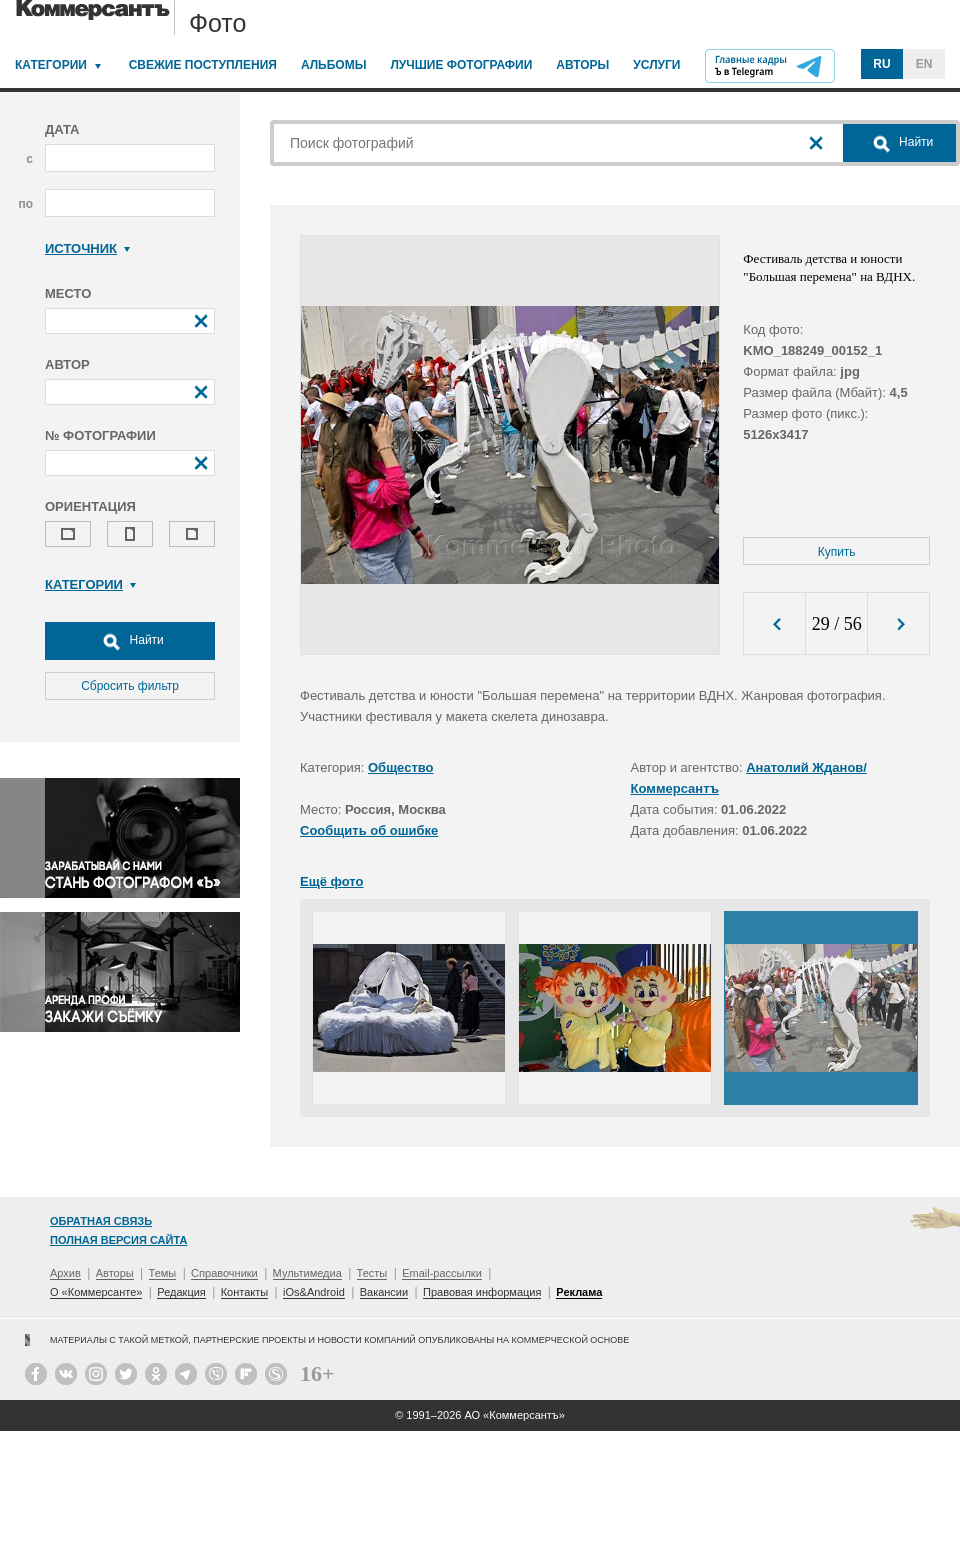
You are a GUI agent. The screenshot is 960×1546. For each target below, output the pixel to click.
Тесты (372, 1273)
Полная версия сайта (118, 1240)
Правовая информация (482, 1292)
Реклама (579, 1292)
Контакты (245, 1292)
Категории (51, 65)
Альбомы (334, 65)
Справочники (224, 1273)
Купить (837, 552)
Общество (401, 767)
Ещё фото (331, 881)
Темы (163, 1273)
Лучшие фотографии (461, 65)
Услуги (656, 65)
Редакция (181, 1292)
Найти (130, 641)
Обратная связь (101, 1221)
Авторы (582, 65)
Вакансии (384, 1292)
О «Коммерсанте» (96, 1292)
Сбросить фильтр (130, 686)
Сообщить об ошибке (369, 830)
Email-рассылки (442, 1273)
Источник (87, 248)
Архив (65, 1273)
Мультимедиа (307, 1273)
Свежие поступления (203, 65)
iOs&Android (314, 1292)
